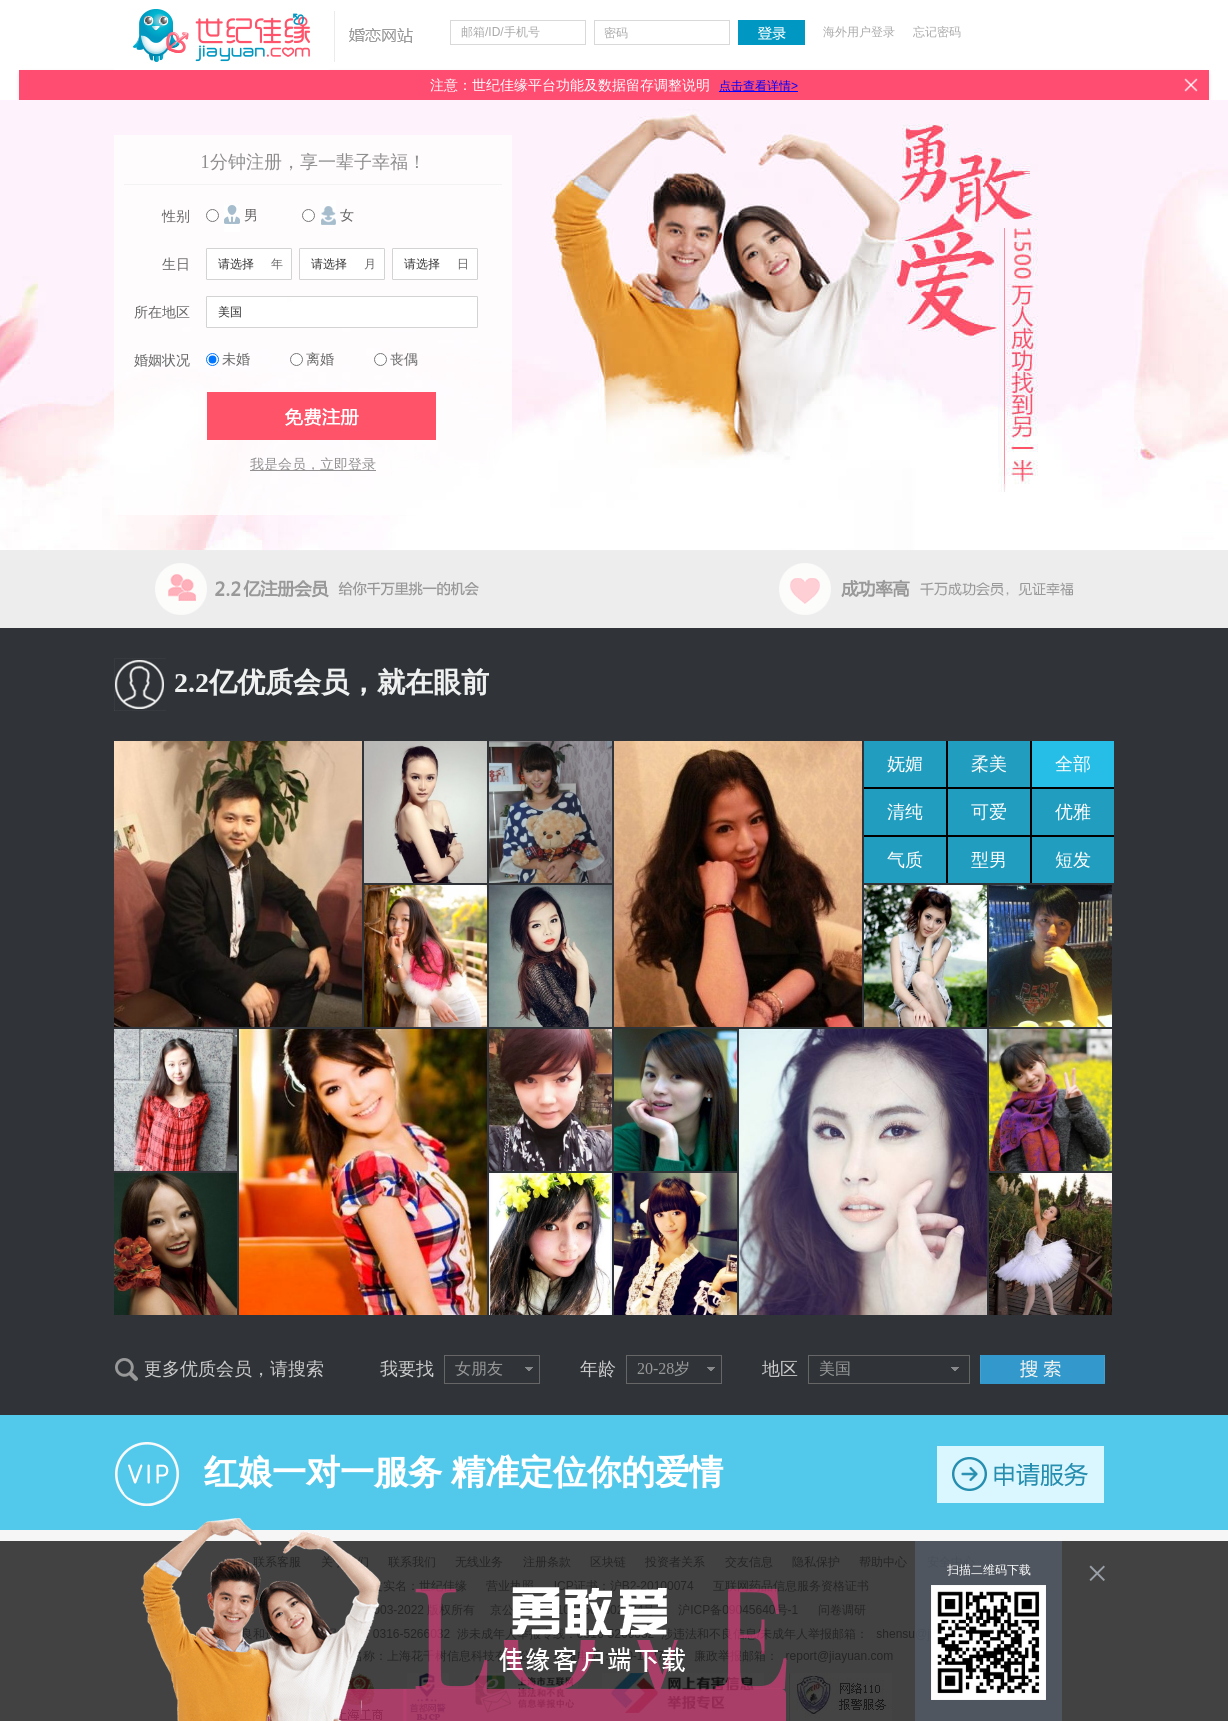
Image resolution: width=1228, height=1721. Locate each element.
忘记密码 (937, 32)
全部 (1073, 764)
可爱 (989, 812)
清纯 (905, 812)
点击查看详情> (758, 86)
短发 (1073, 860)
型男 (989, 860)
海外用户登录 (859, 32)
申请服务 (1020, 1474)
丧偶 (404, 359)
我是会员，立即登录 (313, 464)
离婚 (320, 359)
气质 (905, 860)
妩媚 (905, 764)
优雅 (1073, 812)
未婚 (236, 359)
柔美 (989, 764)
